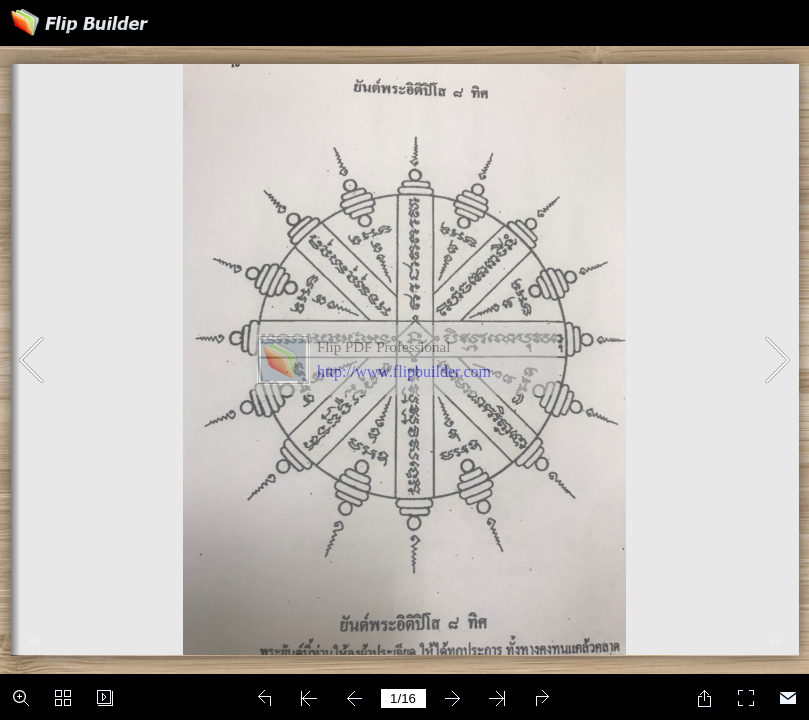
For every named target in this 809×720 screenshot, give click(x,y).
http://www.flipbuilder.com (404, 371)
